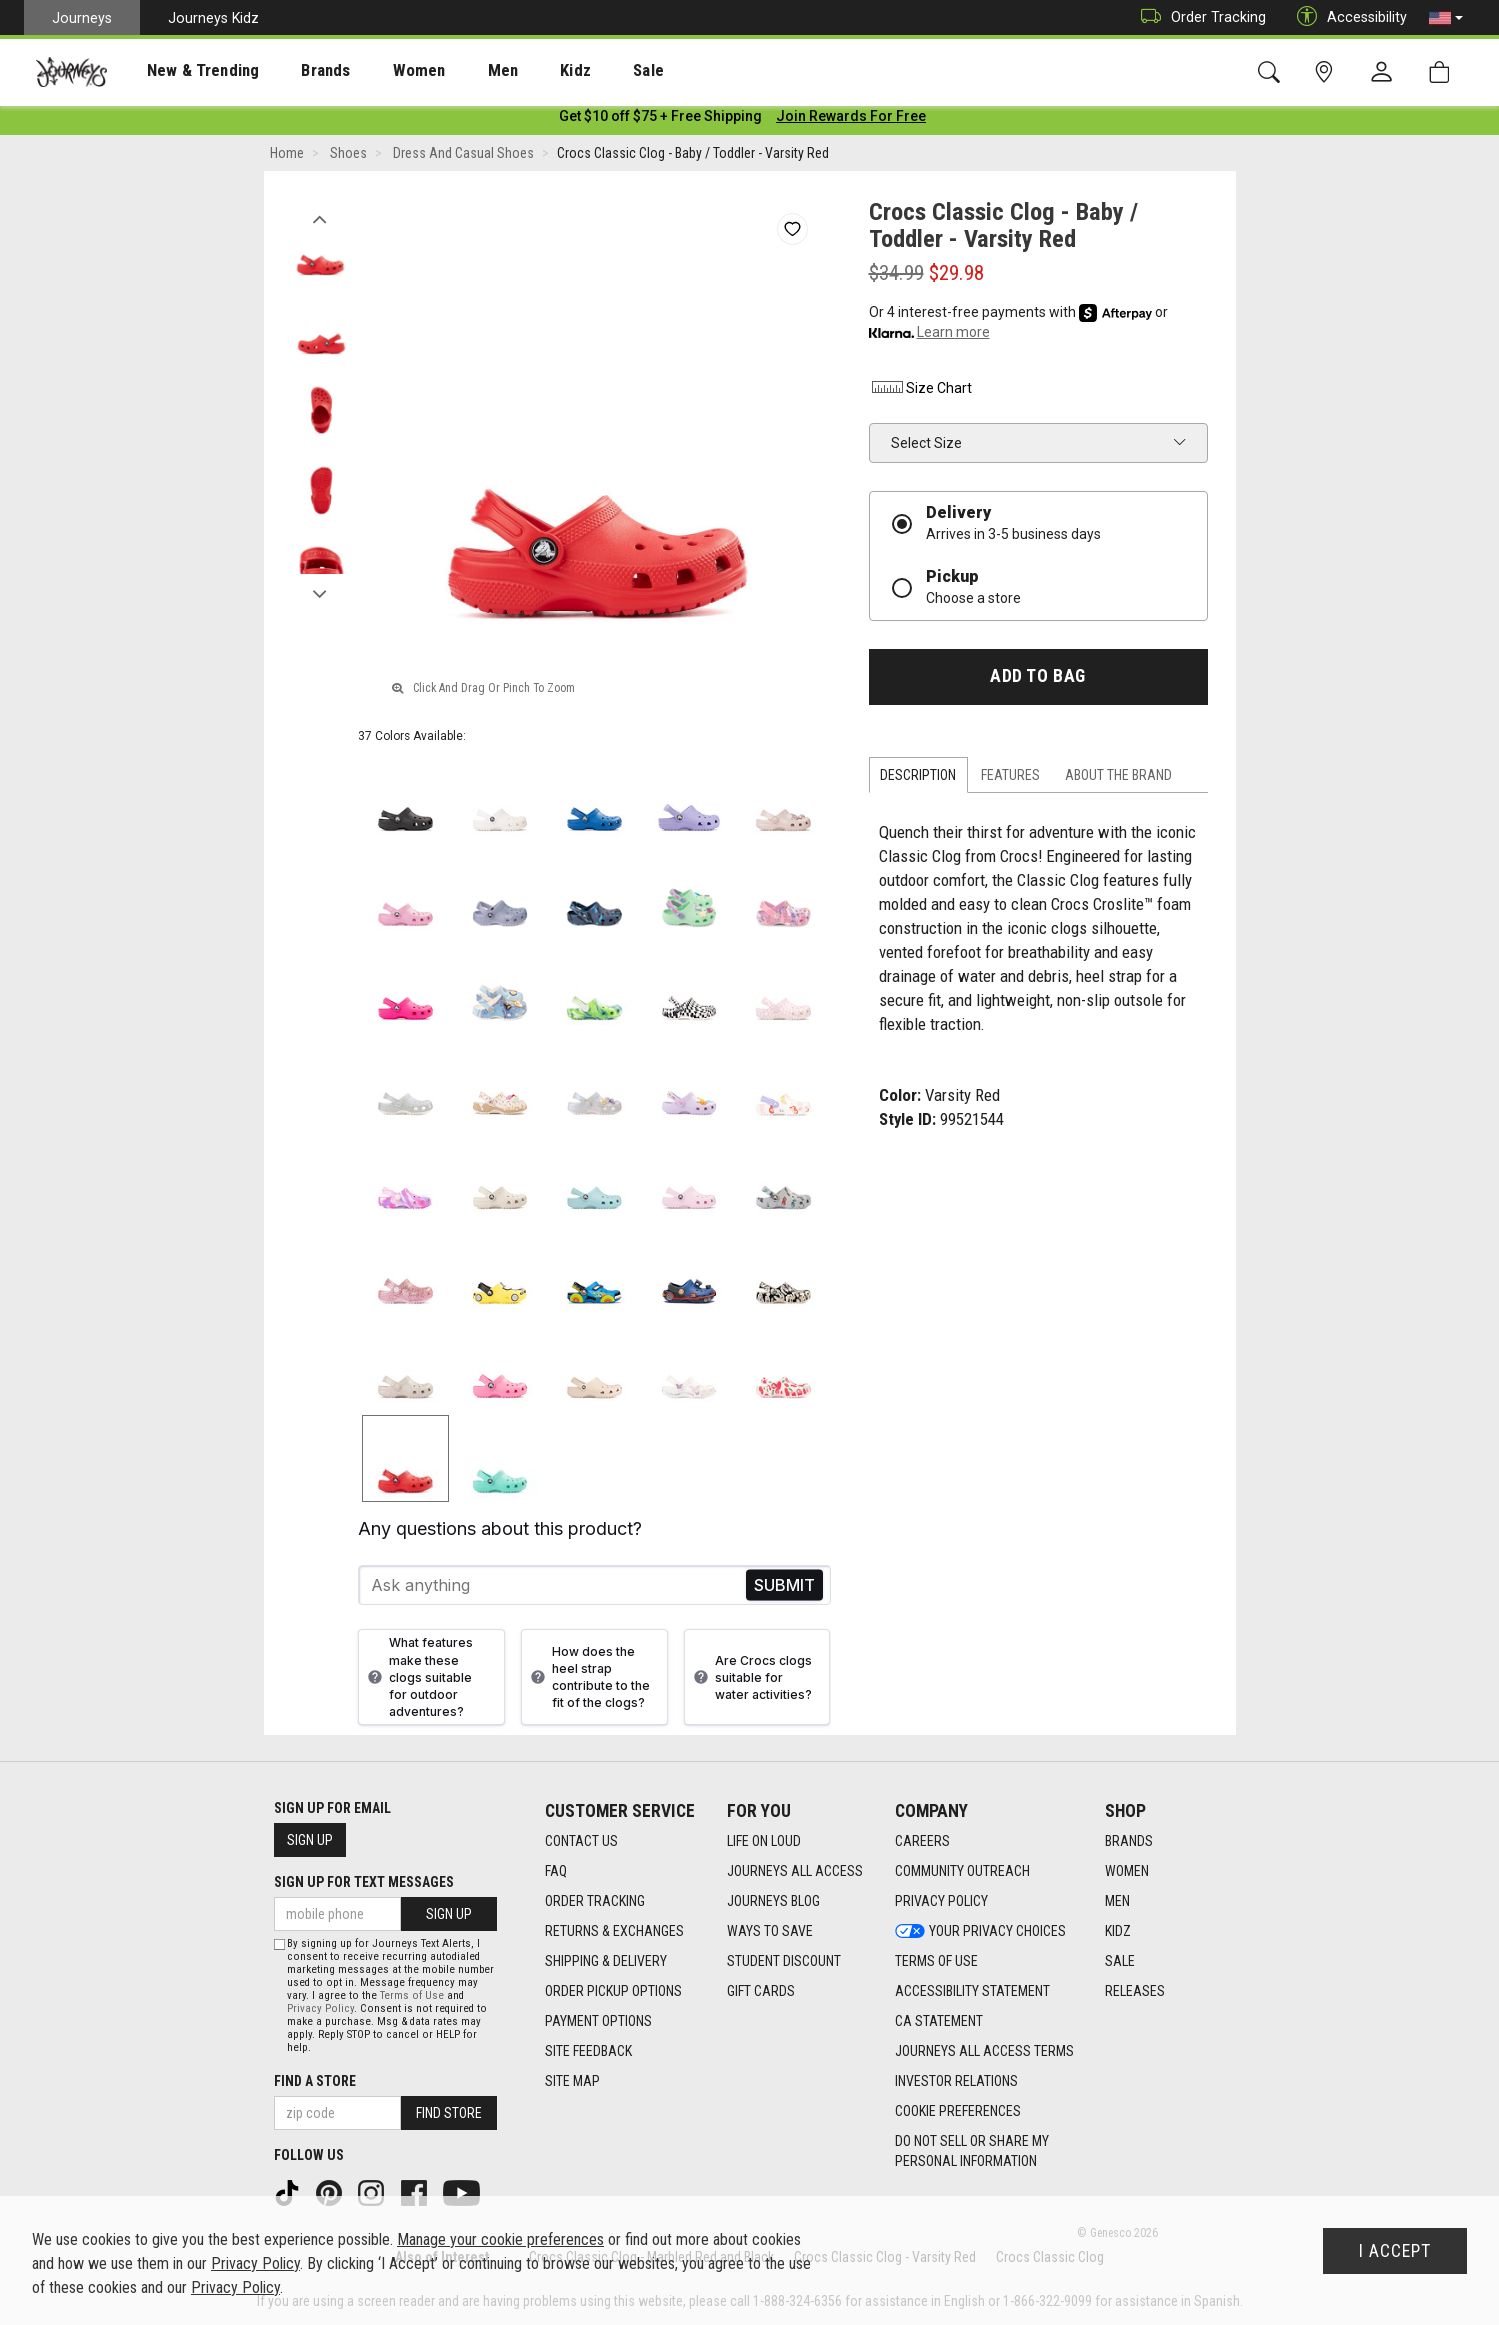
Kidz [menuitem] (514, 71)
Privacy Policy (320, 2008)
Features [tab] (1010, 779)
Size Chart (920, 392)
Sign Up (310, 1840)
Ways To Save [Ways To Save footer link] (770, 1932)
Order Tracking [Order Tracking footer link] (595, 1902)
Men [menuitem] (450, 71)
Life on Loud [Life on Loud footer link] (764, 1842)
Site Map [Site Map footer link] (572, 2082)
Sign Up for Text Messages (364, 1882)
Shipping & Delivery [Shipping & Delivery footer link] (606, 1962)
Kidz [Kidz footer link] (1118, 1932)
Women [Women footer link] (1127, 1872)
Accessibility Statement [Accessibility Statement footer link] (972, 1992)
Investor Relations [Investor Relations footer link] (956, 2082)
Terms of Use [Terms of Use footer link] (936, 1962)
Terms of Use (412, 1995)
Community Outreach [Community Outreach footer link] (962, 1872)
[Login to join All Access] (660, 120)
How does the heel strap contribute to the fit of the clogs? (588, 1681)
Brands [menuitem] (294, 71)
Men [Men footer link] (1117, 1902)
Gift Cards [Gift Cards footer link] (761, 1992)
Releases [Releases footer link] (1135, 1992)
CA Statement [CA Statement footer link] (939, 2022)
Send (784, 1589)
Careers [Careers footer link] (922, 1842)
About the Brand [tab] (1118, 779)
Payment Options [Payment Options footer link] (598, 2022)
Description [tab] (918, 779)
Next (320, 593)
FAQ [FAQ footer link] (556, 1872)
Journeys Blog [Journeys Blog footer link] (773, 1902)
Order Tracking (1198, 17)
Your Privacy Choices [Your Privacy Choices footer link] (980, 1932)
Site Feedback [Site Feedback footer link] (588, 2052)
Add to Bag (1037, 680)
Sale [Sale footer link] (1120, 1962)
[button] (1446, 18)
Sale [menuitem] (578, 71)
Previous (320, 218)
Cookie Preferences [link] (958, 2112)
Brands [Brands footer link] (1129, 1842)
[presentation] (185, 70)
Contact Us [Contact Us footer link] (581, 1842)
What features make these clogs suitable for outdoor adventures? (418, 1681)
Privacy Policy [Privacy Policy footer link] (941, 1902)
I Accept (1395, 2251)
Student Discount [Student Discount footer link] (784, 1962)
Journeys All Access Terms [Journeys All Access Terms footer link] (984, 2052)
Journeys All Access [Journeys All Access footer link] (795, 1872)
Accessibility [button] (1347, 17)
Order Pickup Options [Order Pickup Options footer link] (613, 1992)
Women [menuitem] (377, 71)
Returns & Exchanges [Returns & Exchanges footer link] (614, 1932)
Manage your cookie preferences (500, 2239)
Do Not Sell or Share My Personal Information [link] (972, 2152)
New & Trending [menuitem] (184, 71)
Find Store (449, 2113)
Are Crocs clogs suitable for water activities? (750, 1681)
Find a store (315, 2081)
